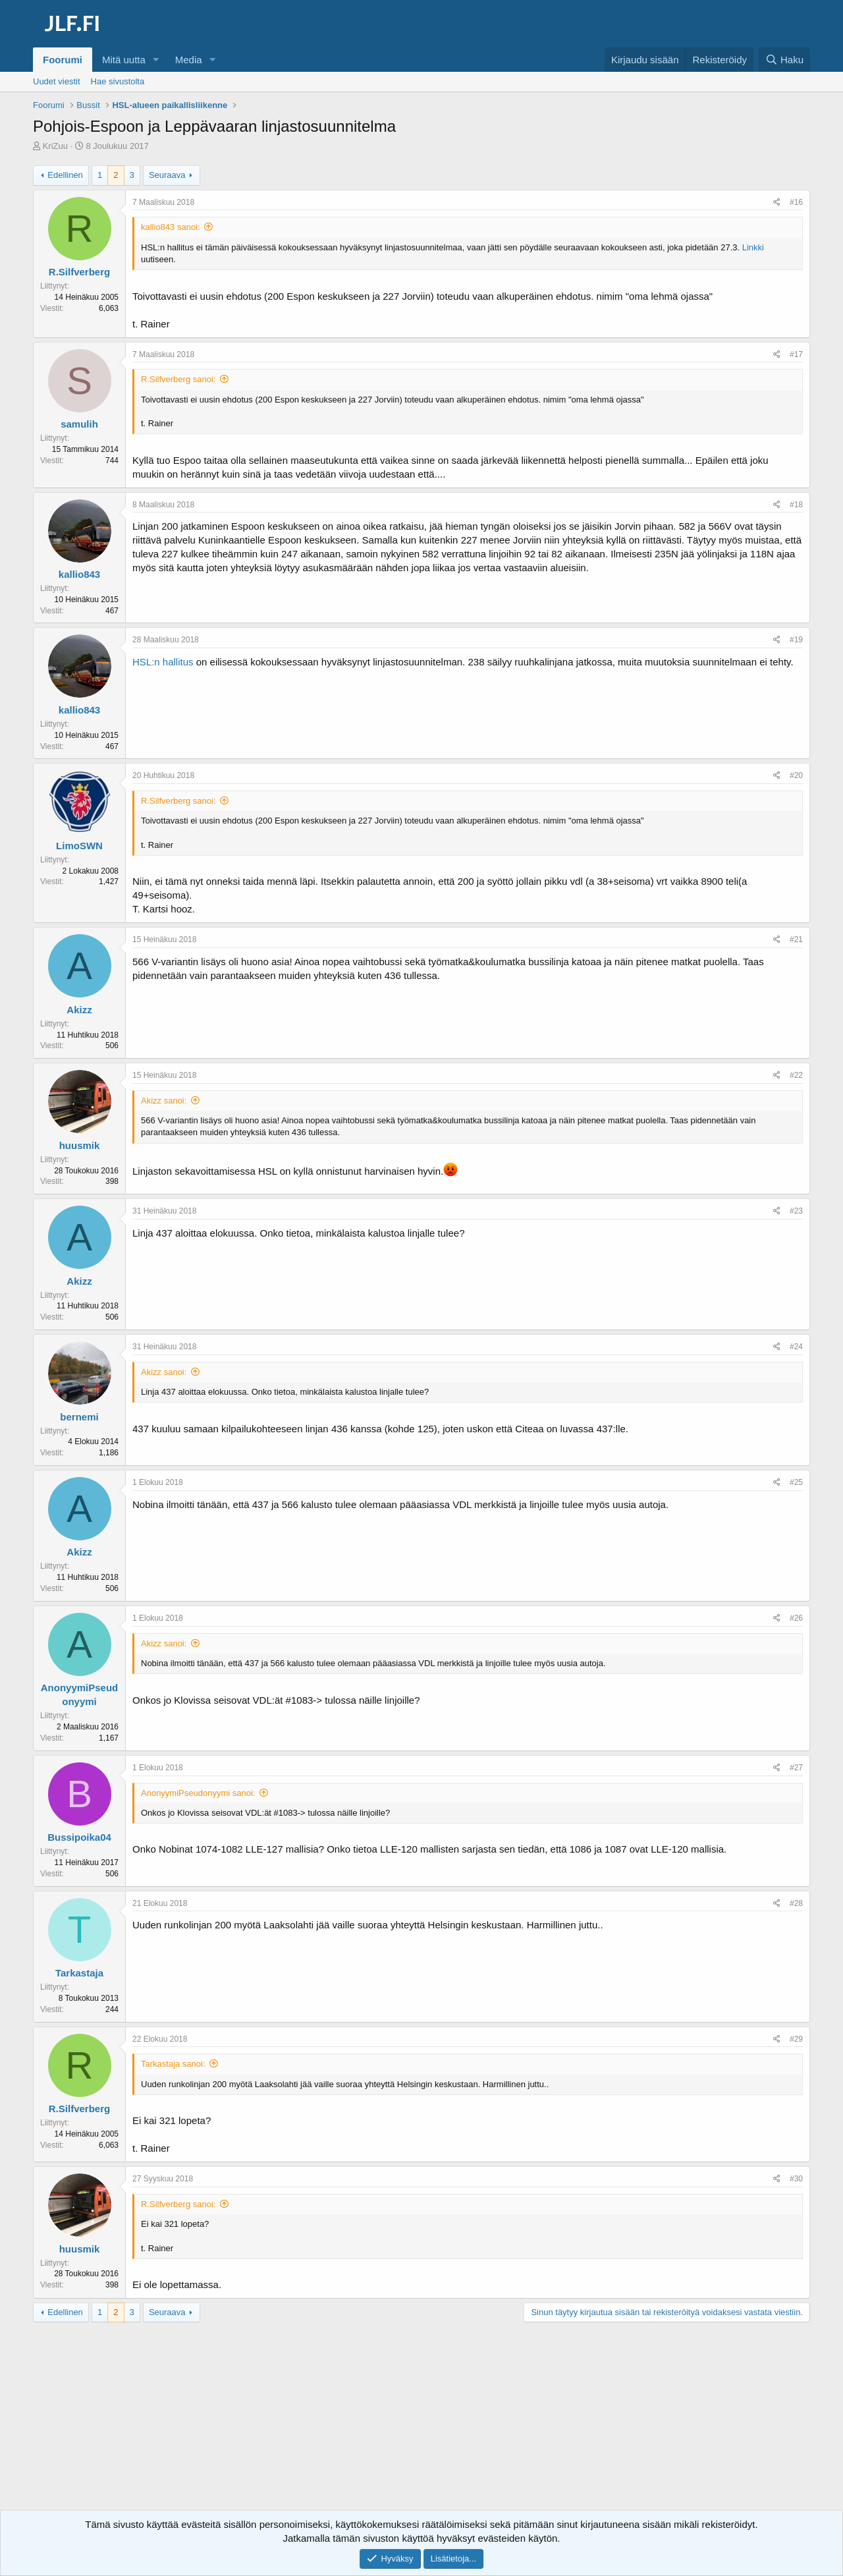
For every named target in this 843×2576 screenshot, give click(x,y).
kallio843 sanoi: (170, 227)
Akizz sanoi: (163, 1101)
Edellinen (65, 175)
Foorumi (62, 59)
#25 (796, 1482)
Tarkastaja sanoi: (173, 2064)
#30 (796, 2178)
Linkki (753, 247)
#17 (796, 354)
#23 (796, 1211)
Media (188, 59)
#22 (796, 1075)
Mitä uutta (124, 59)
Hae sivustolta (118, 81)
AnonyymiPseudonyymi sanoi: (198, 1793)
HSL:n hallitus (163, 661)
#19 (796, 639)
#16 (796, 202)
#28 (796, 1903)
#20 (796, 775)
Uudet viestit (56, 81)
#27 (796, 1767)
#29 (796, 2039)
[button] (156, 59)
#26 (796, 1618)
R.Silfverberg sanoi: (178, 379)
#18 (796, 504)
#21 (796, 939)
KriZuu (55, 146)
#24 (796, 1346)
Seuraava (167, 175)
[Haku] (784, 59)
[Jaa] (777, 202)
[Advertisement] (421, 2428)
